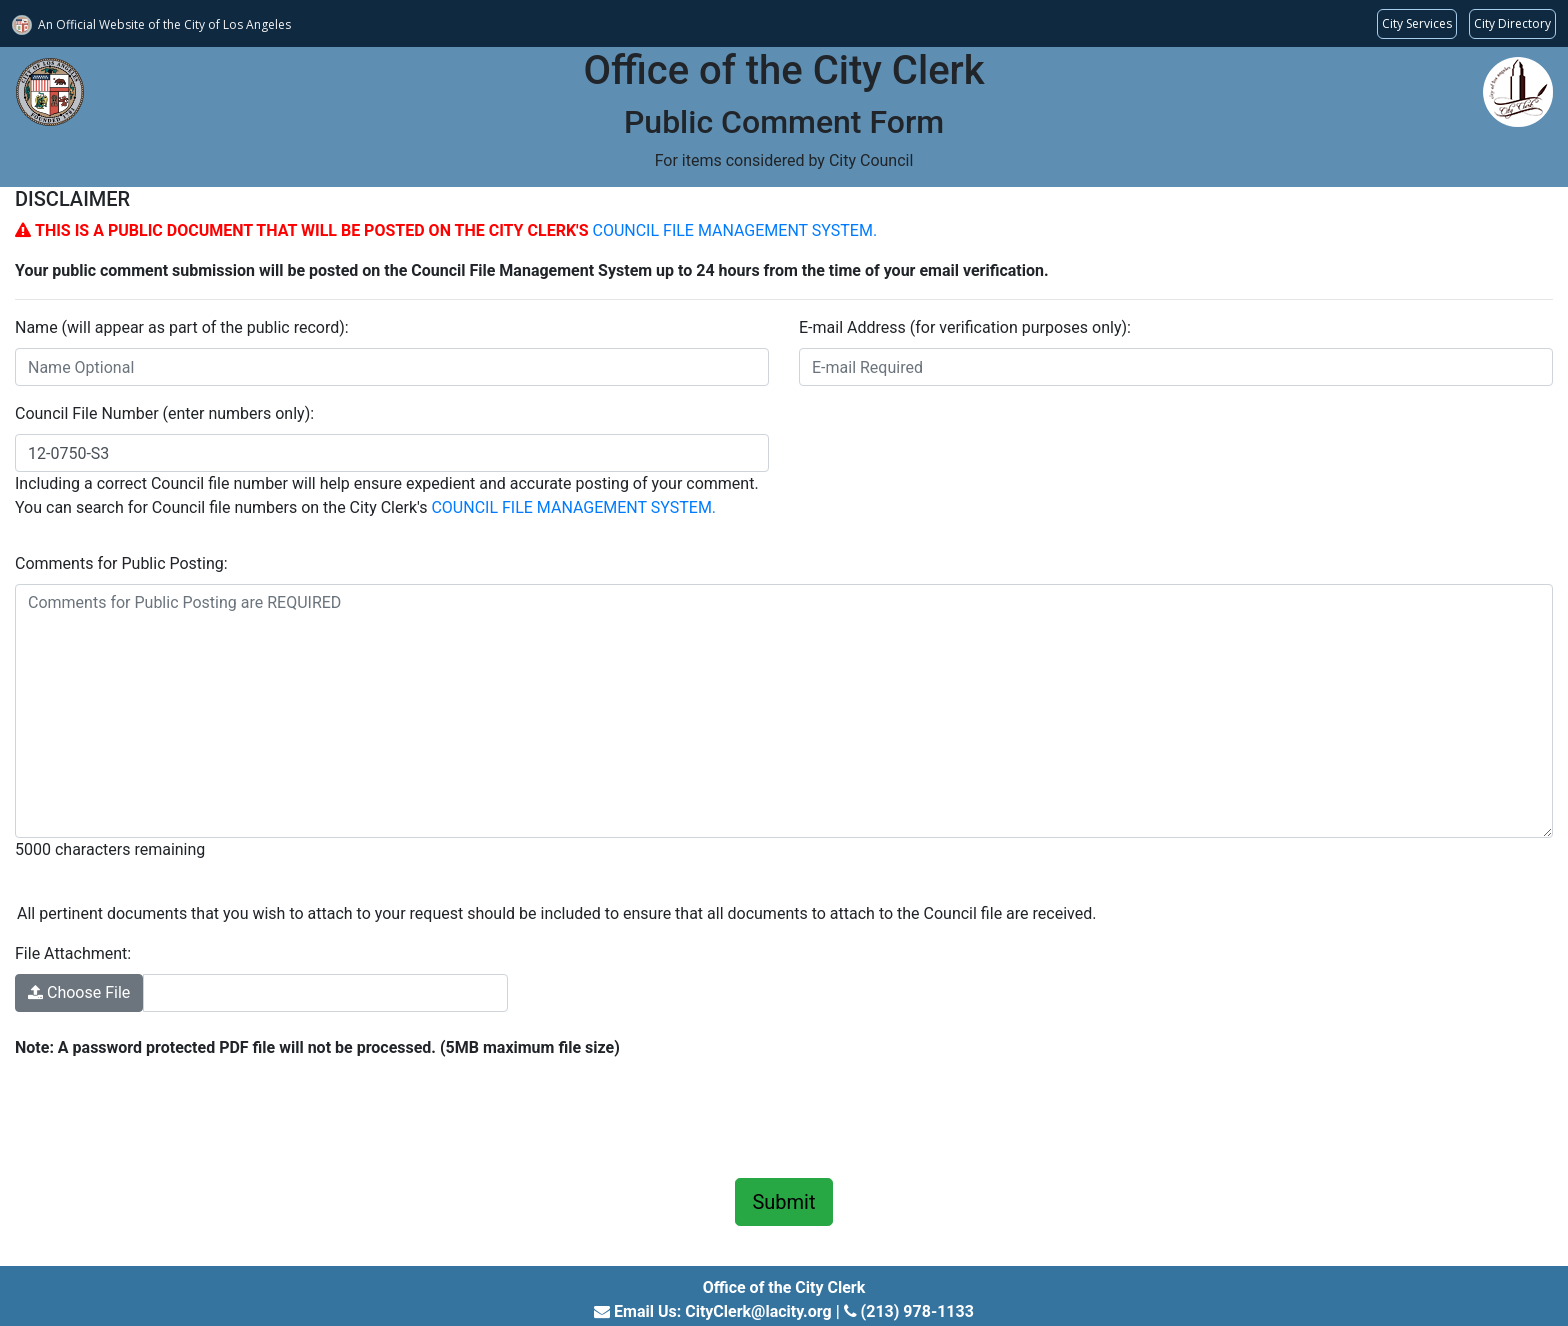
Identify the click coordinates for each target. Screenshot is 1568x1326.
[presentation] (167, 1115)
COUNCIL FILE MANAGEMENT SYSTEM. (734, 230)
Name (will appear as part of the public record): (182, 327)
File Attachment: (73, 953)
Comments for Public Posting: (121, 563)
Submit (783, 1202)
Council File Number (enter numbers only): (164, 413)
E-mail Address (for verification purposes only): (965, 327)
